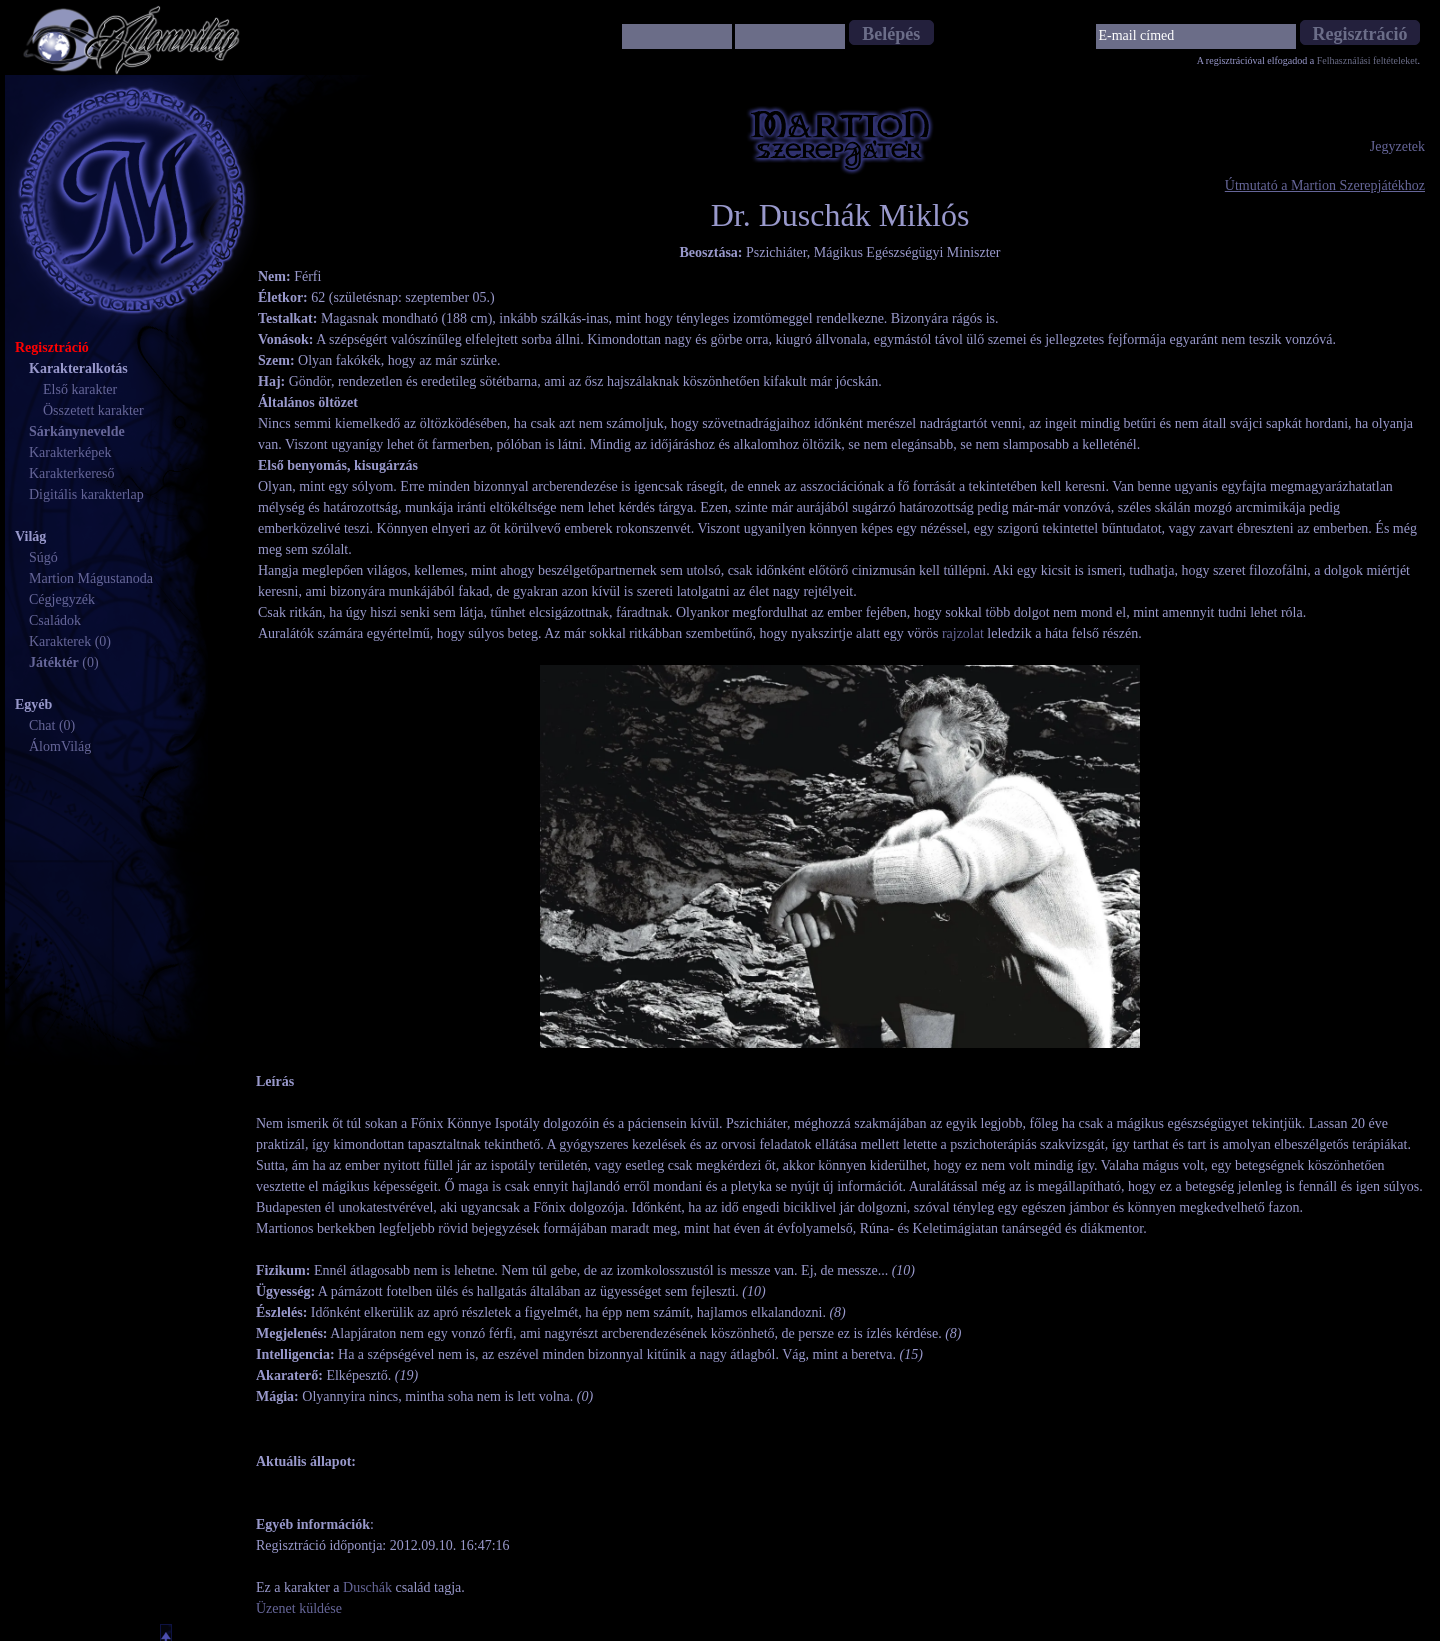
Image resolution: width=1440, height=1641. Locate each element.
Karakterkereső (72, 473)
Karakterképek (70, 452)
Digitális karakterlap (86, 494)
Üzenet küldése (299, 1608)
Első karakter (80, 389)
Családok (55, 620)
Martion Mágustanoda (91, 578)
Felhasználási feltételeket (1367, 60)
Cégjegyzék (62, 599)
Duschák (367, 1587)
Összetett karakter (93, 410)
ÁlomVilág (60, 746)
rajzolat (963, 633)
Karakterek (60, 641)
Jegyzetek (1397, 146)
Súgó (43, 557)
